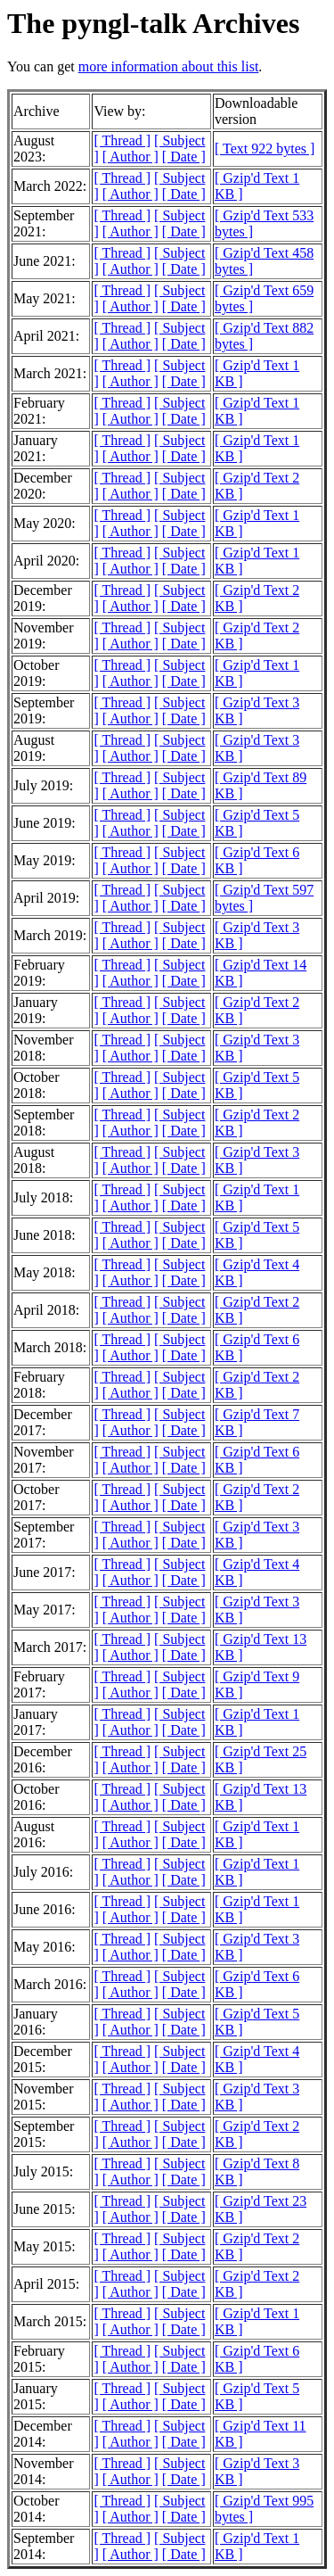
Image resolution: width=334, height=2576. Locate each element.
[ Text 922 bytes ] (264, 148)
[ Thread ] (122, 140)
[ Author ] (130, 156)
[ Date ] (184, 156)
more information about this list (168, 66)
